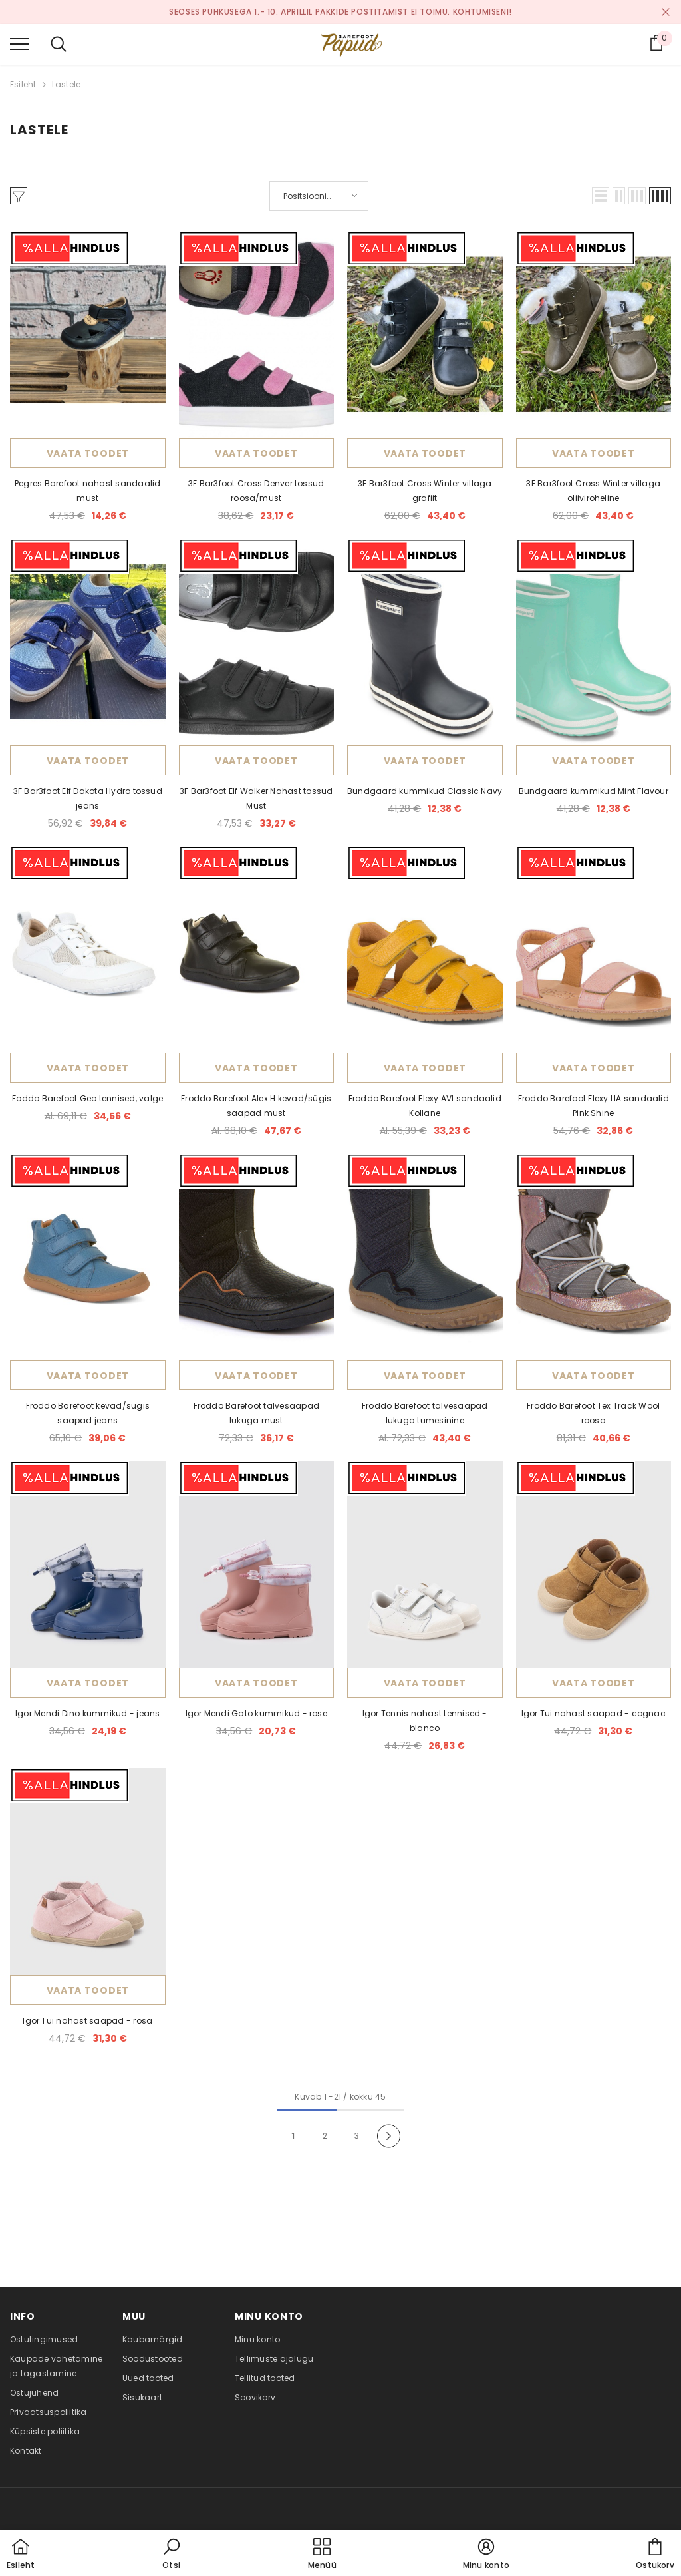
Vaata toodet (88, 453)
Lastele (66, 84)
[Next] (388, 2135)
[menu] (19, 43)
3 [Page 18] (356, 2135)
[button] (600, 195)
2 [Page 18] (325, 2135)
